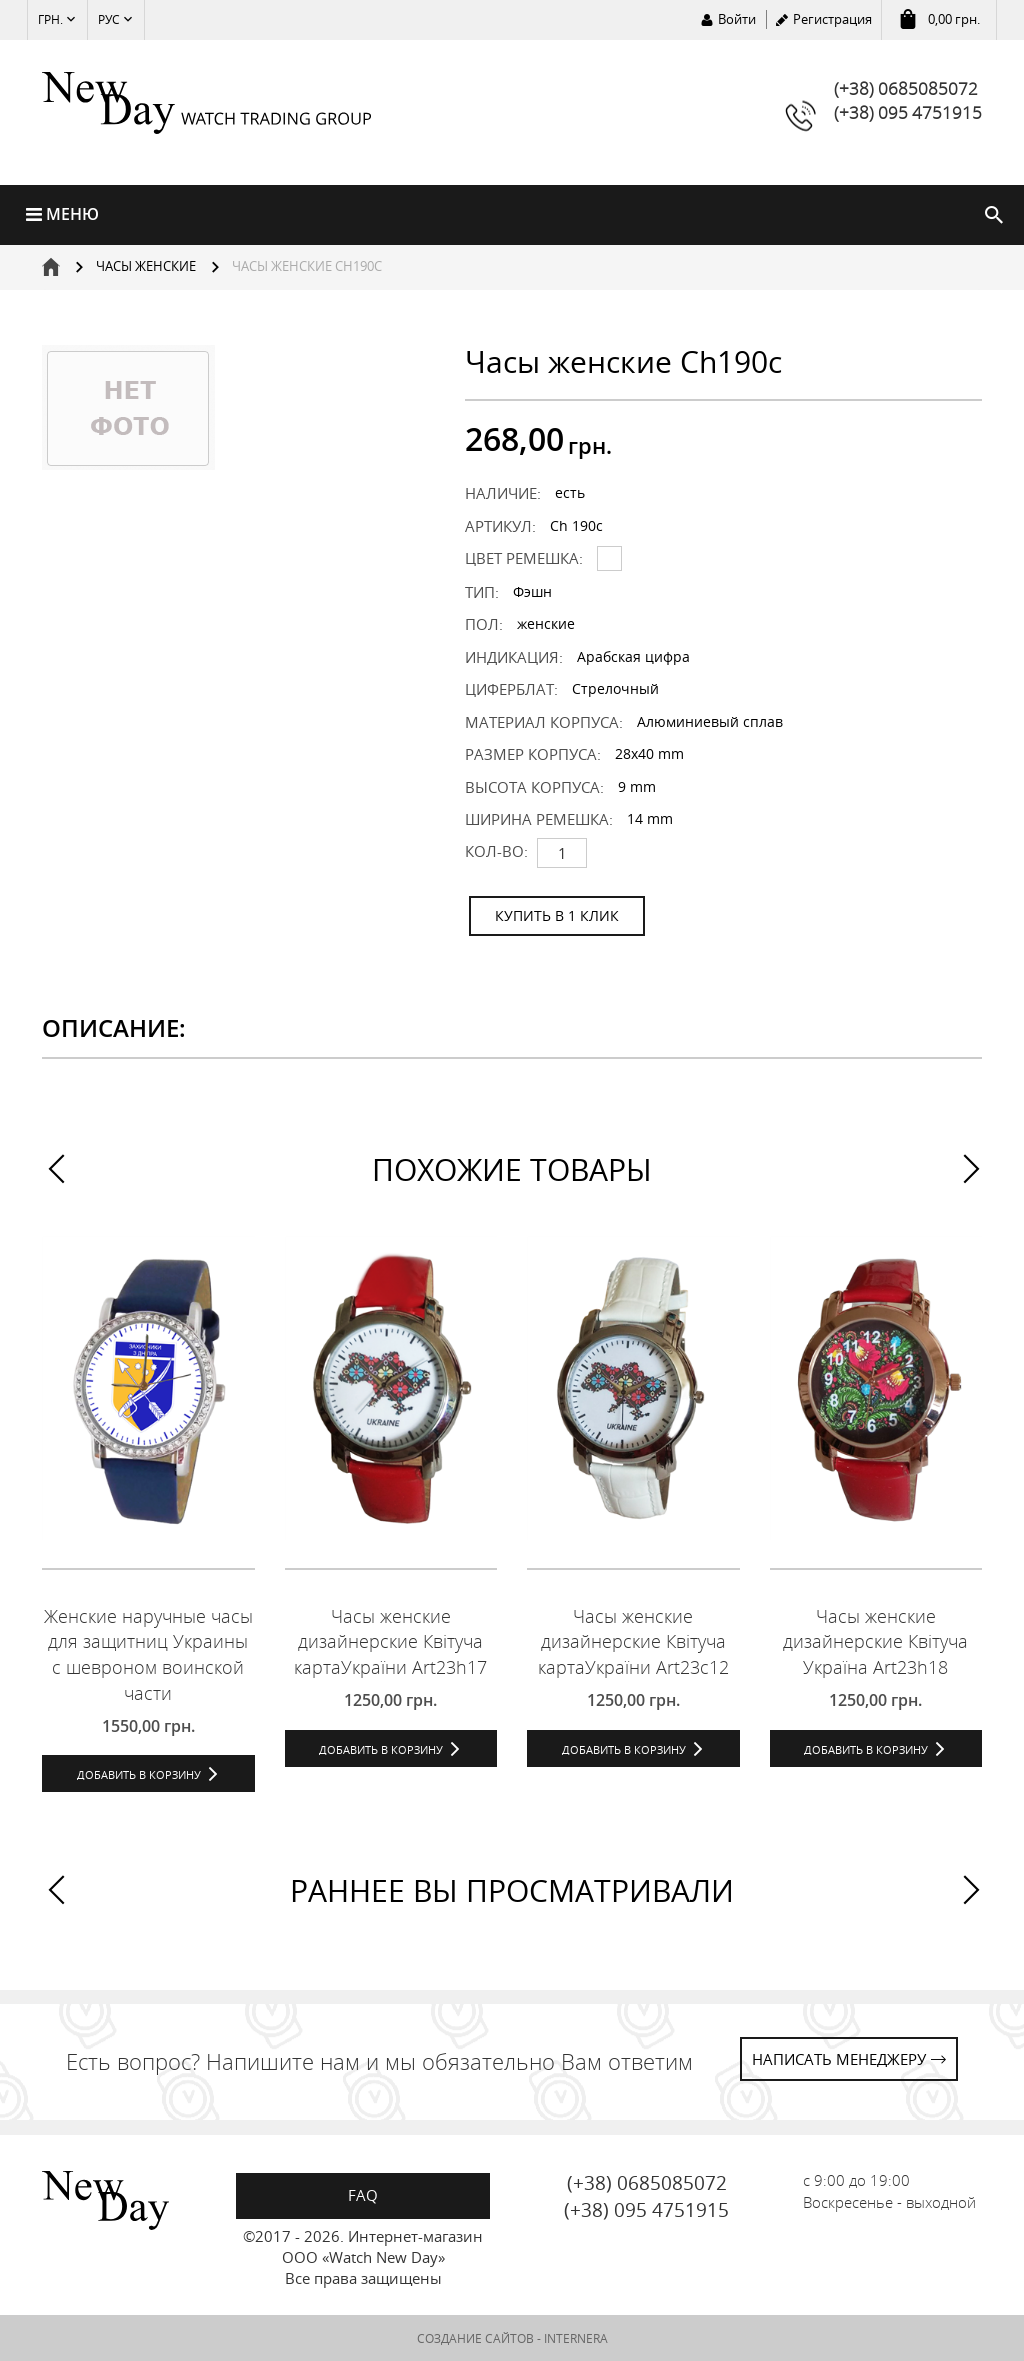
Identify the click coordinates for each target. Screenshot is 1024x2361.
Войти (737, 19)
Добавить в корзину (139, 1774)
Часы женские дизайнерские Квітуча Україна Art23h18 (875, 1641)
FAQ (363, 2195)
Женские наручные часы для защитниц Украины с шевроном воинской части (148, 1654)
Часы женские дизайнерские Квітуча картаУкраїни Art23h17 (390, 1641)
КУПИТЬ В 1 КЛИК (557, 915)
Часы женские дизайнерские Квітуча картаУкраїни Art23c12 (633, 1641)
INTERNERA (576, 2338)
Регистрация (832, 19)
